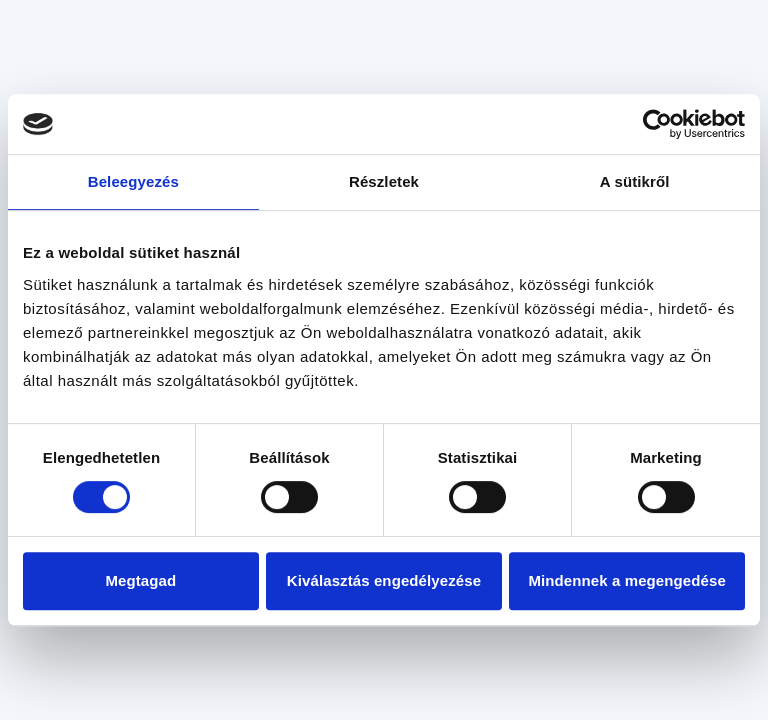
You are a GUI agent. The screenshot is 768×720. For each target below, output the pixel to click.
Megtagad (140, 580)
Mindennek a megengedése (626, 580)
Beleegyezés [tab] (133, 181)
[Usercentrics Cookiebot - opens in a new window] (657, 124)
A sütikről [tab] (635, 181)
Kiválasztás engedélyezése (384, 580)
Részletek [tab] (384, 181)
